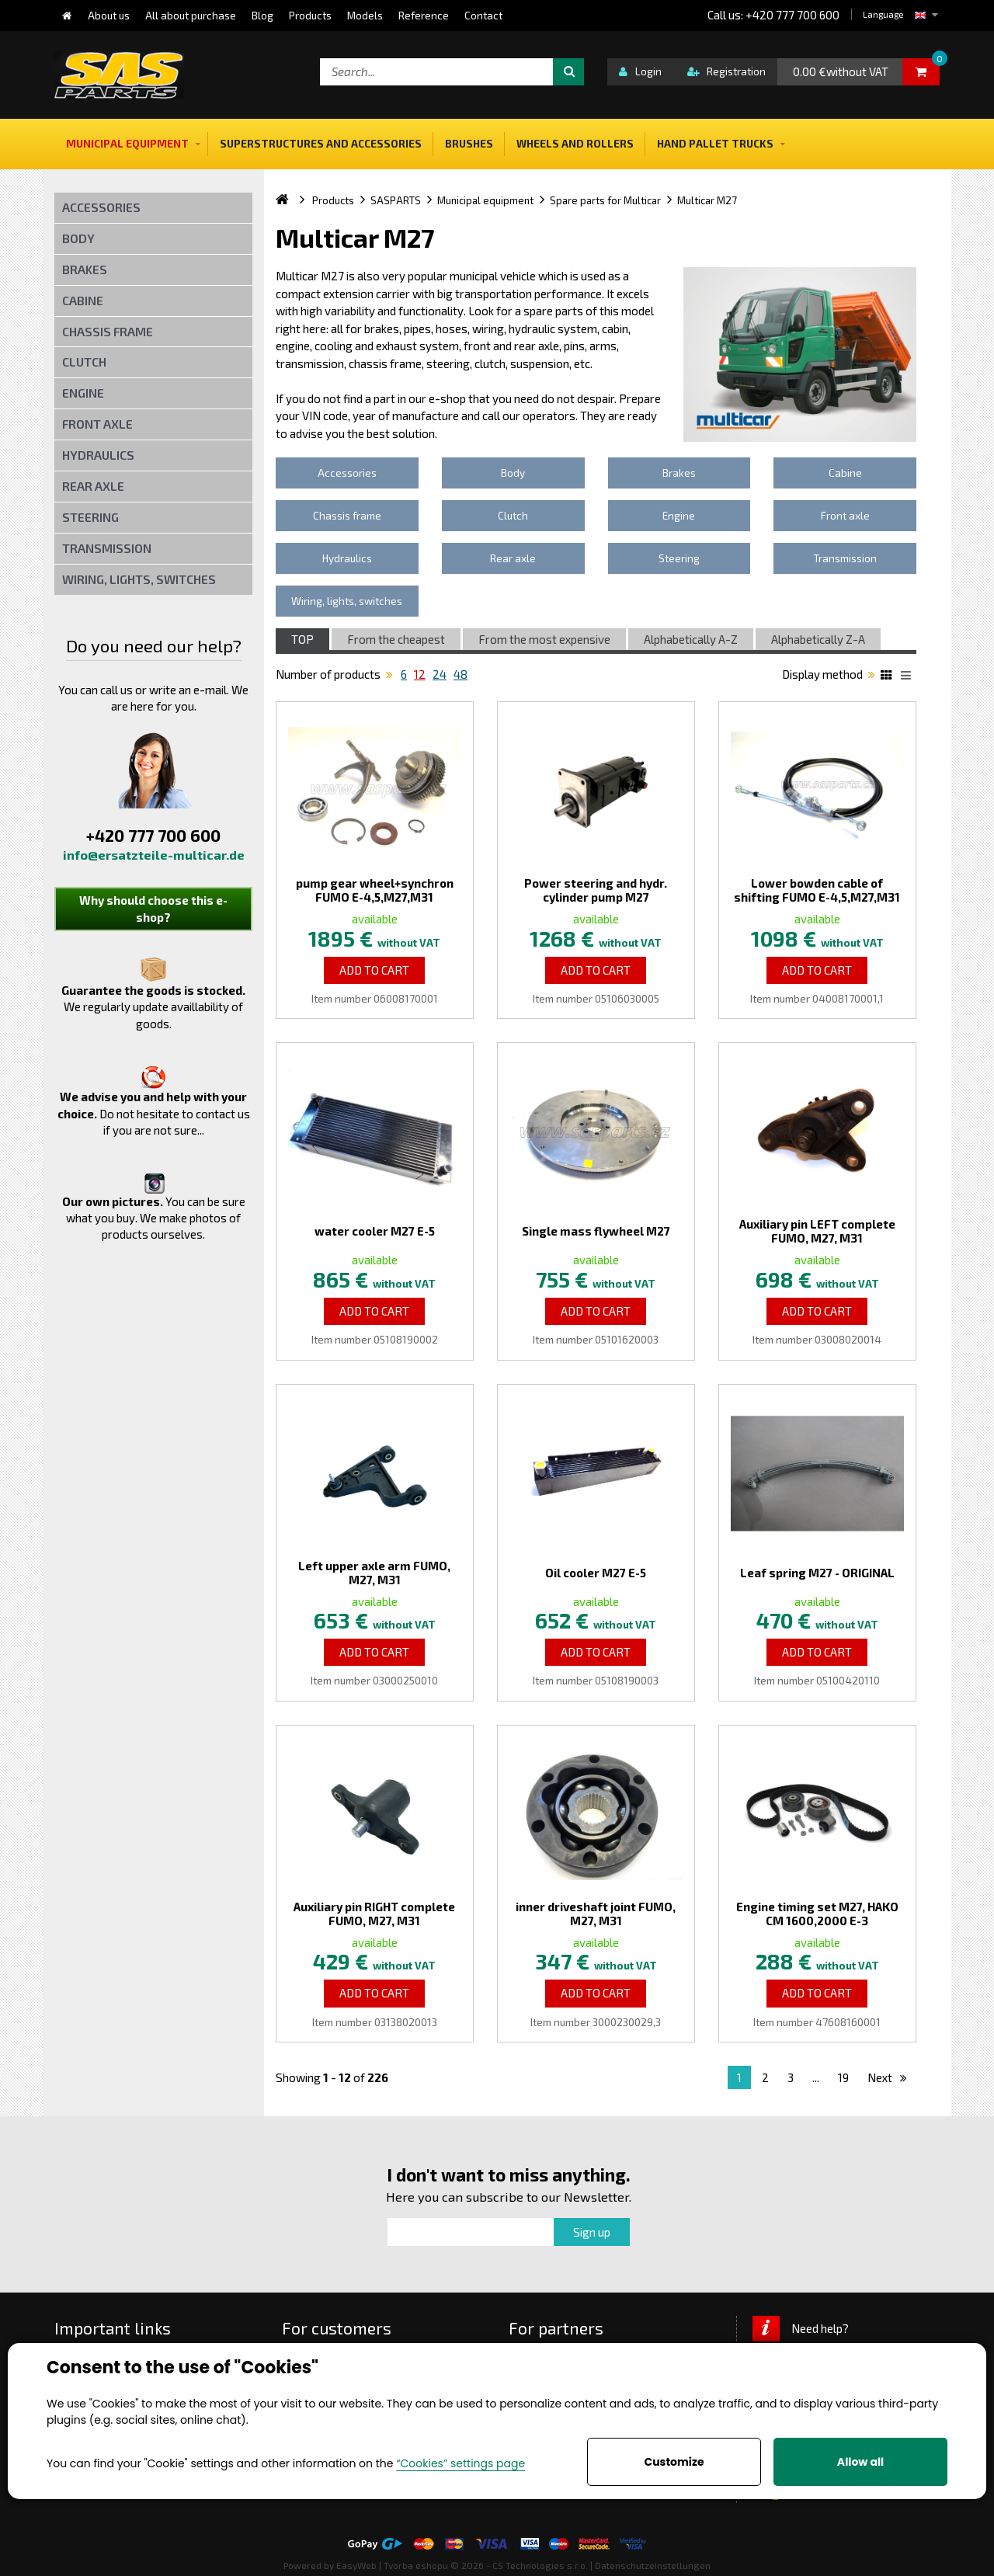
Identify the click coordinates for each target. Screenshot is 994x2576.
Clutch (84, 361)
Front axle (97, 423)
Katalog (888, 677)
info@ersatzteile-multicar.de (154, 854)
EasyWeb (356, 2565)
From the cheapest (396, 639)
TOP (302, 639)
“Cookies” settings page (460, 2463)
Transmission (106, 548)
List (908, 677)
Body (78, 238)
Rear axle (93, 485)
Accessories (101, 207)
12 (420, 674)
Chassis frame (107, 331)
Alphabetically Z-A (818, 639)
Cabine (82, 300)
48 (460, 674)
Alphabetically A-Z (691, 639)
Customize (674, 2462)
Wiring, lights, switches (139, 579)
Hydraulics (98, 454)
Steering (90, 516)
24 (440, 674)
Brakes (84, 269)
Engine (83, 392)
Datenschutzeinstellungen (653, 2565)
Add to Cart (374, 970)
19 (843, 2077)
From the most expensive (544, 639)
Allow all (860, 2462)
